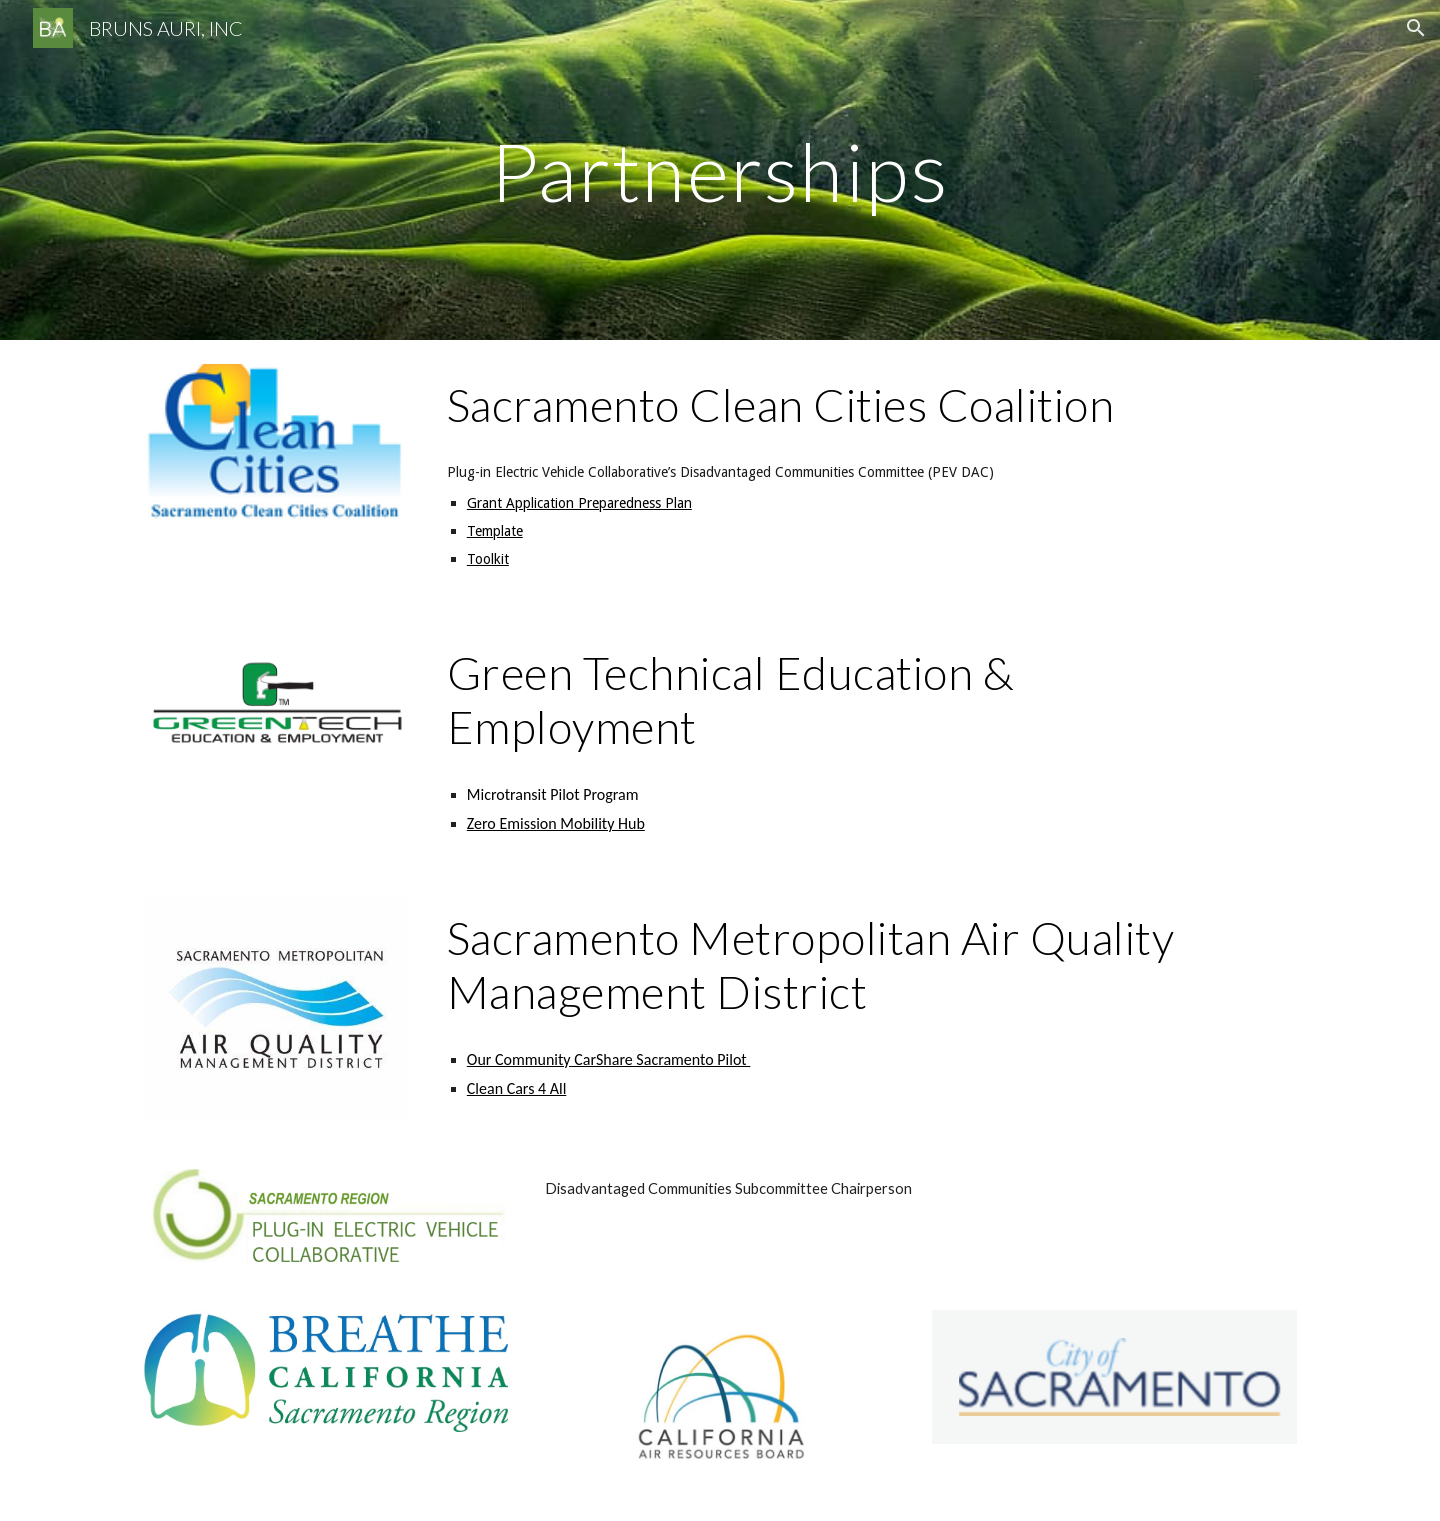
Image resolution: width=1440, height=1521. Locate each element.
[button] (1416, 28)
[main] (720, 169)
